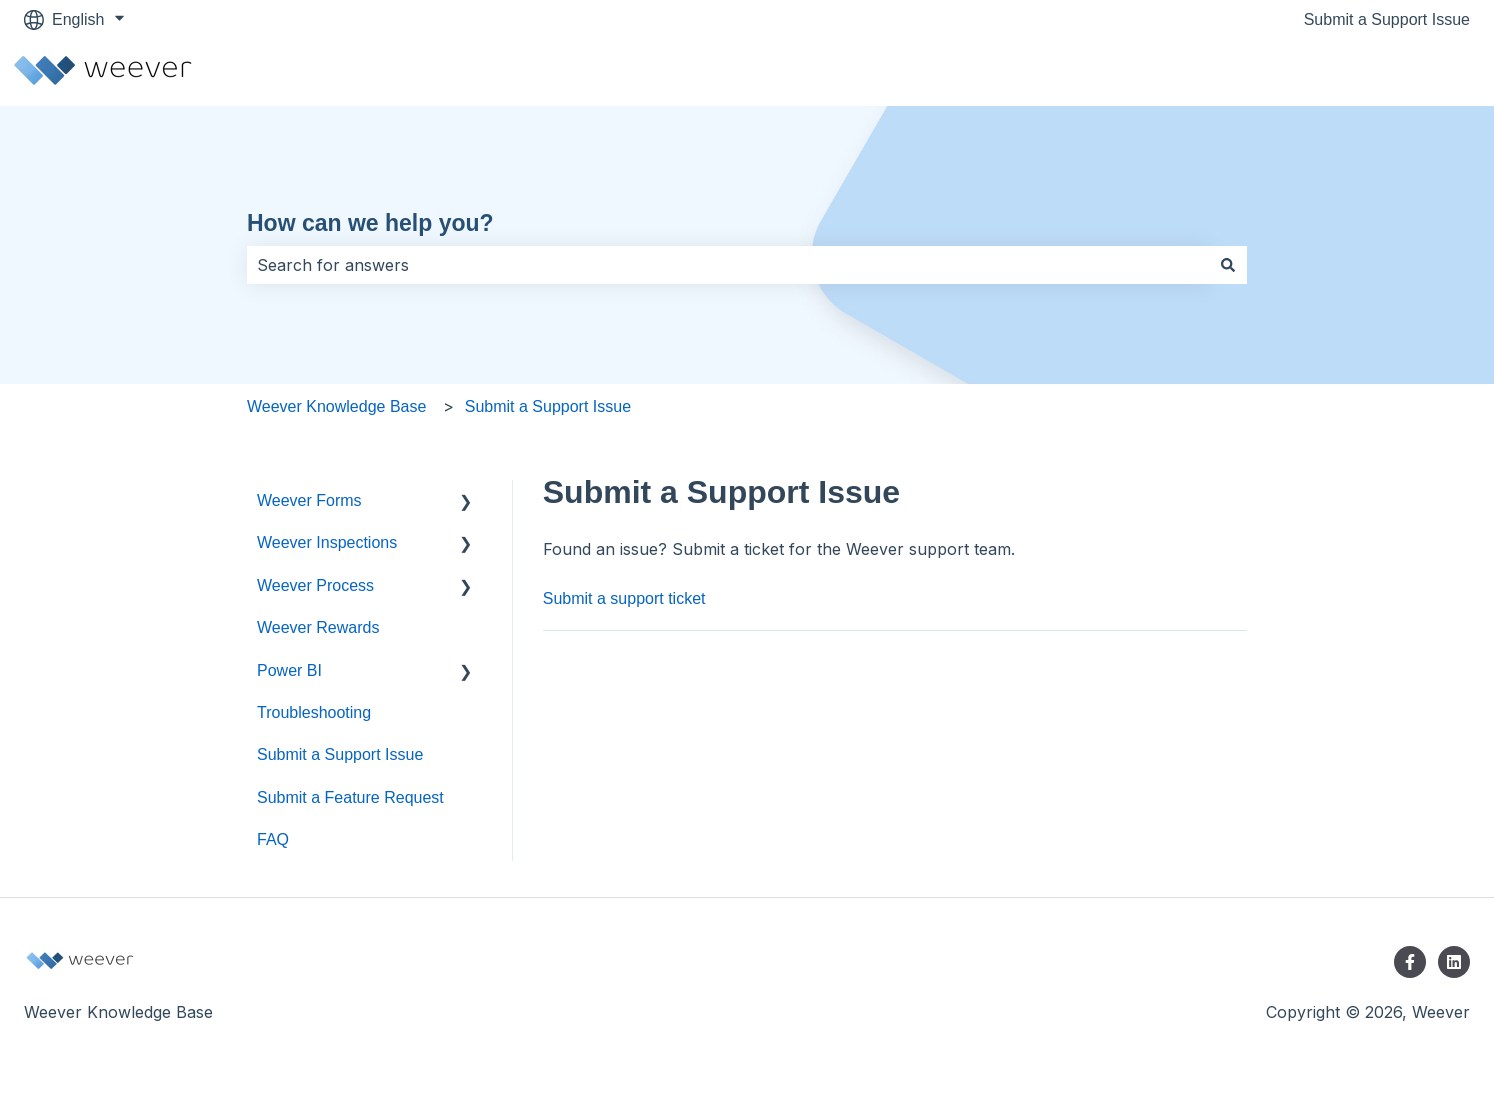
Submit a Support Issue (1387, 19)
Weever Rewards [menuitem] (318, 627)
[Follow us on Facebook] (1410, 962)
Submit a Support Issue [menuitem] (340, 754)
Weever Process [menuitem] (315, 585)
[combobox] (728, 265)
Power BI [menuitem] (289, 670)
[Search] (1228, 265)
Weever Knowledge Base (336, 406)
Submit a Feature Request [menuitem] (350, 797)
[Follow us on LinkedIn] (1454, 962)
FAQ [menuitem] (273, 839)
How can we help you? (370, 223)
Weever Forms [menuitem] (309, 500)
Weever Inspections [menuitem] (327, 542)
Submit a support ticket (624, 598)
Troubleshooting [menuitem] (314, 712)
